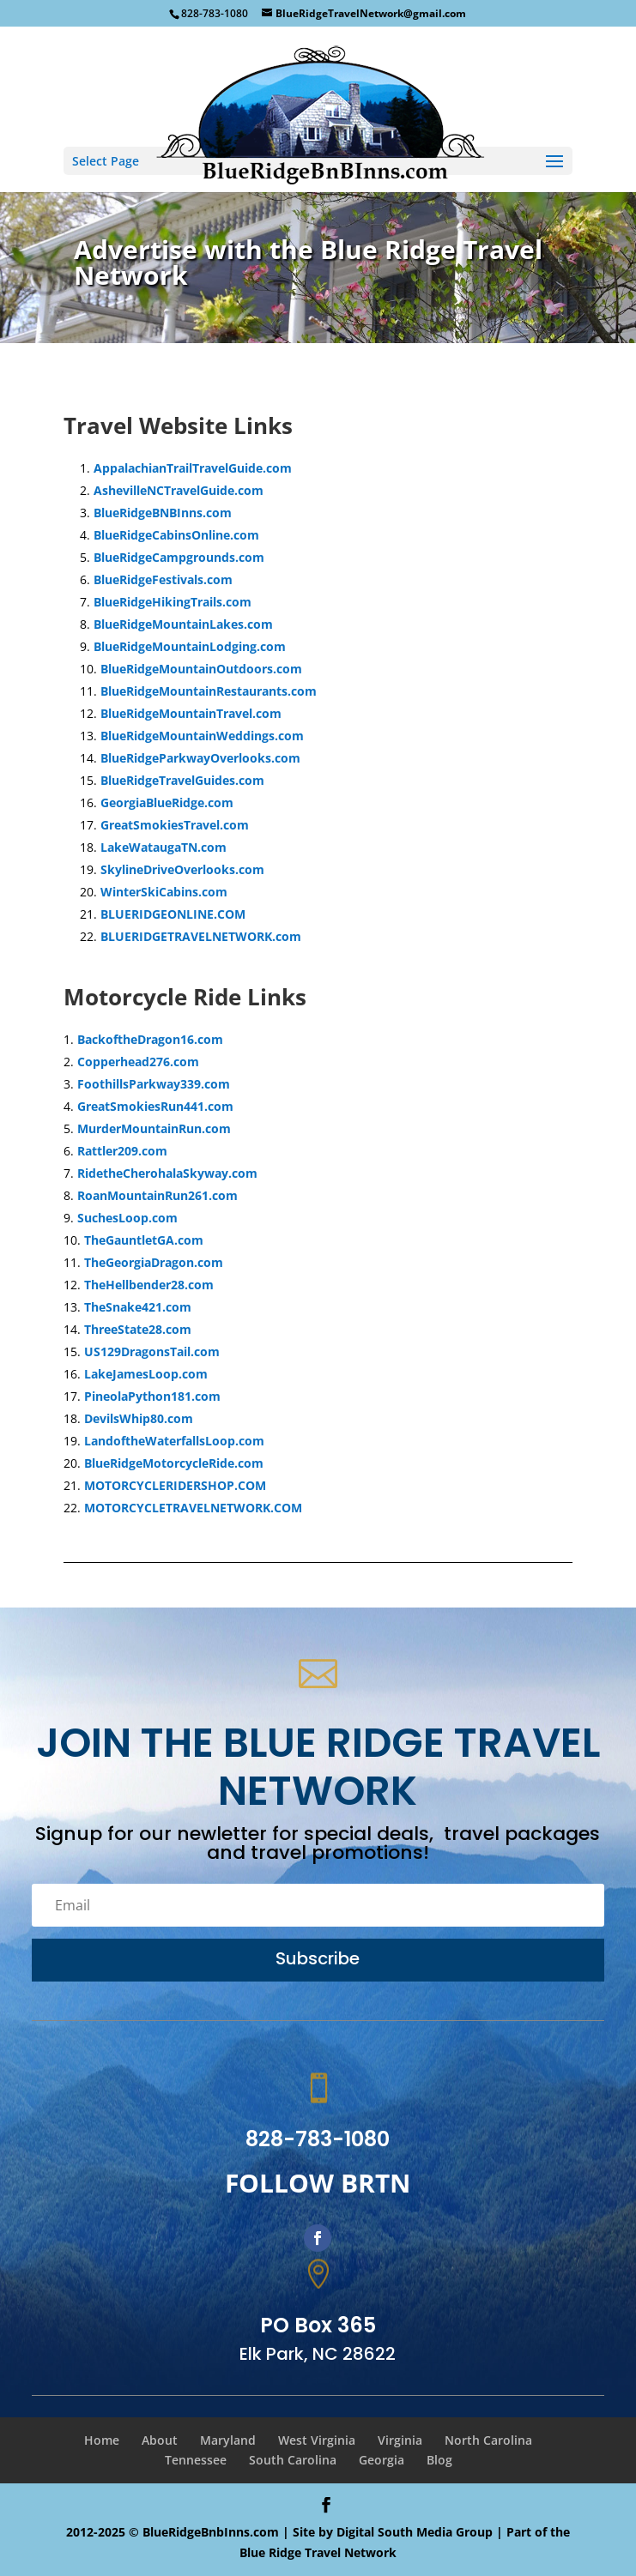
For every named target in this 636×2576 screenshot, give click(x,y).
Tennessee (196, 2460)
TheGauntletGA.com (143, 1240)
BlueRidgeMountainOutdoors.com (201, 669)
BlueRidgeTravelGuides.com (182, 780)
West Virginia (316, 2440)
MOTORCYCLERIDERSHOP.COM (175, 1485)
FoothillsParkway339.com (153, 1084)
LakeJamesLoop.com (146, 1374)
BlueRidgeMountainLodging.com (190, 646)
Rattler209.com (122, 1151)
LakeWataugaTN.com (163, 847)
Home (101, 2440)
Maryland (228, 2440)
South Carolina (292, 2460)
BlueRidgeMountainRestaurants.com (208, 691)
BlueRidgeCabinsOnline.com (176, 535)
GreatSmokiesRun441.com (155, 1106)
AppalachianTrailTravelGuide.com (193, 468)
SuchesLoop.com (127, 1218)
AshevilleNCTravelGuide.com (178, 490)
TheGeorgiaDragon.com (153, 1262)
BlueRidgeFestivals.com (163, 579)
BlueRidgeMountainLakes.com (183, 624)
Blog (439, 2460)
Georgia (381, 2460)
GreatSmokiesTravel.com (174, 825)
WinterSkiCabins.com (163, 892)
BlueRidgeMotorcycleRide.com (173, 1463)
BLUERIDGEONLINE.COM (172, 914)
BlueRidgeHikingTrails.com (172, 602)
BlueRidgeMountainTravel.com (191, 713)
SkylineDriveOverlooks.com (182, 869)
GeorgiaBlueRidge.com (166, 802)
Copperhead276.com (138, 1061)
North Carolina (488, 2440)
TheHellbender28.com (149, 1284)
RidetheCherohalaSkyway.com (167, 1173)
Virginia (400, 2440)
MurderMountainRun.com (154, 1128)
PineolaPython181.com (152, 1396)
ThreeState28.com (137, 1329)
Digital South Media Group (414, 2532)
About (160, 2440)
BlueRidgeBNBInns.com (163, 512)
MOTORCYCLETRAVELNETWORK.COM (193, 1507)
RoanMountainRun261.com (157, 1195)
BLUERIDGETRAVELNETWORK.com (200, 936)
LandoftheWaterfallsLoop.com (174, 1441)
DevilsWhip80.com (138, 1418)
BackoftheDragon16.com (150, 1039)
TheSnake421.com (137, 1307)
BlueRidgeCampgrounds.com (179, 557)
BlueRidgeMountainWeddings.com (202, 735)
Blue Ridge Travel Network (318, 2552)
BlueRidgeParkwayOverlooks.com (200, 758)
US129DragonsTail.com (152, 1351)
